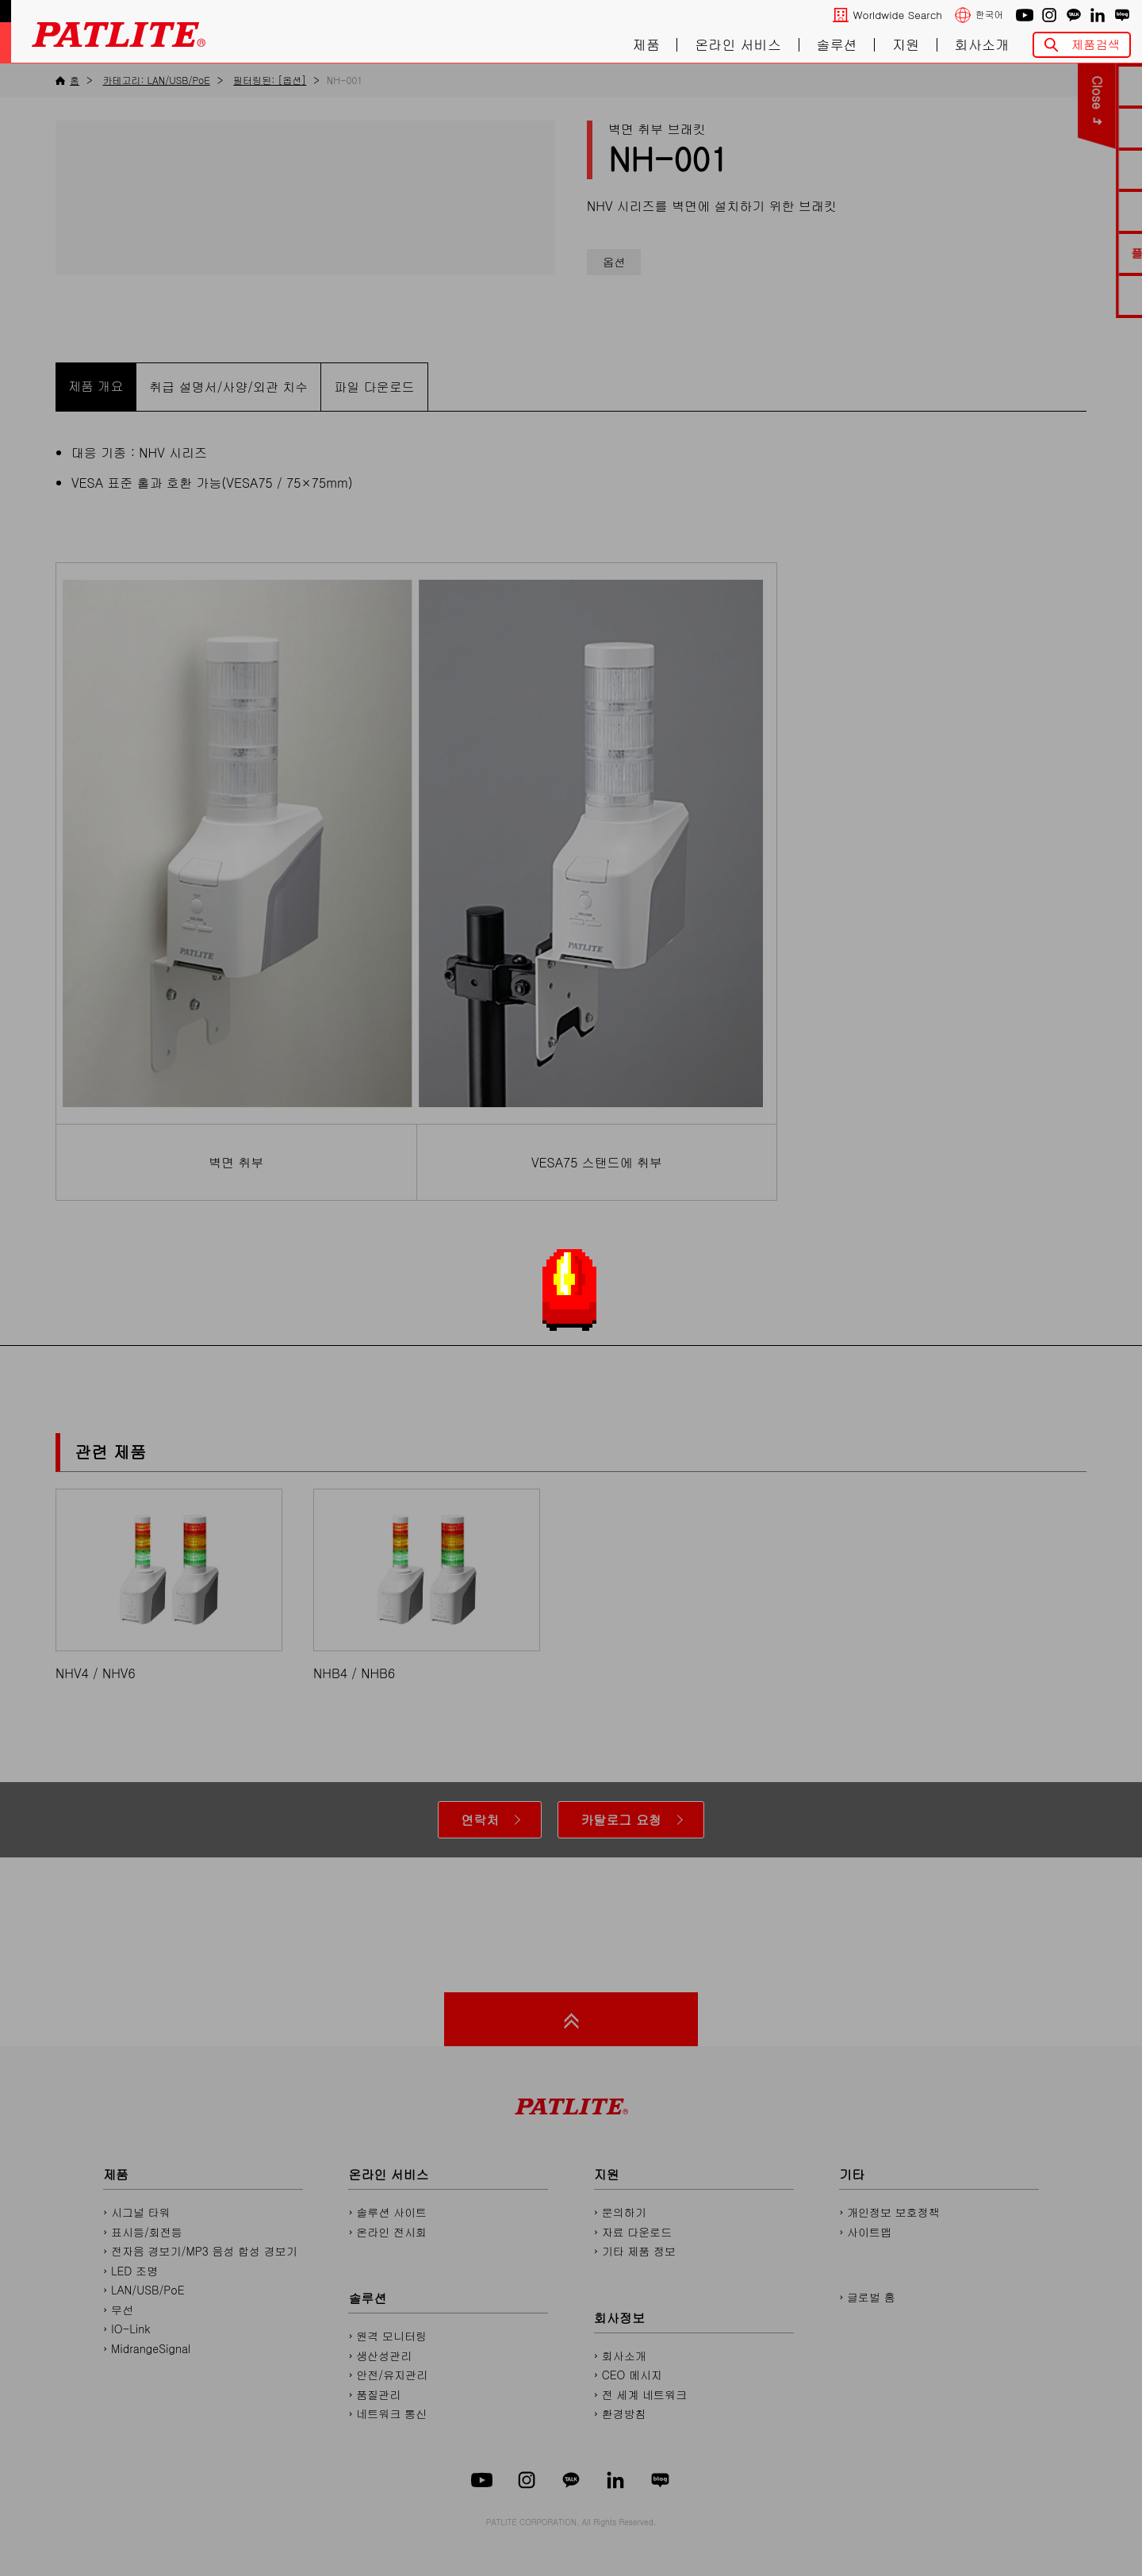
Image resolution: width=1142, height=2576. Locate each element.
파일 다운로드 (374, 387)
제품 (645, 44)
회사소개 (982, 44)
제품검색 (1095, 44)
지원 (905, 44)
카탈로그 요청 (621, 1820)
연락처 (480, 1820)
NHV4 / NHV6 (169, 1585)
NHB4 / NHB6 (426, 1585)
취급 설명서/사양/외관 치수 (228, 387)
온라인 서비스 (738, 44)
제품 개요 (95, 386)
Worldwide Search (897, 15)
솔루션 (836, 44)
